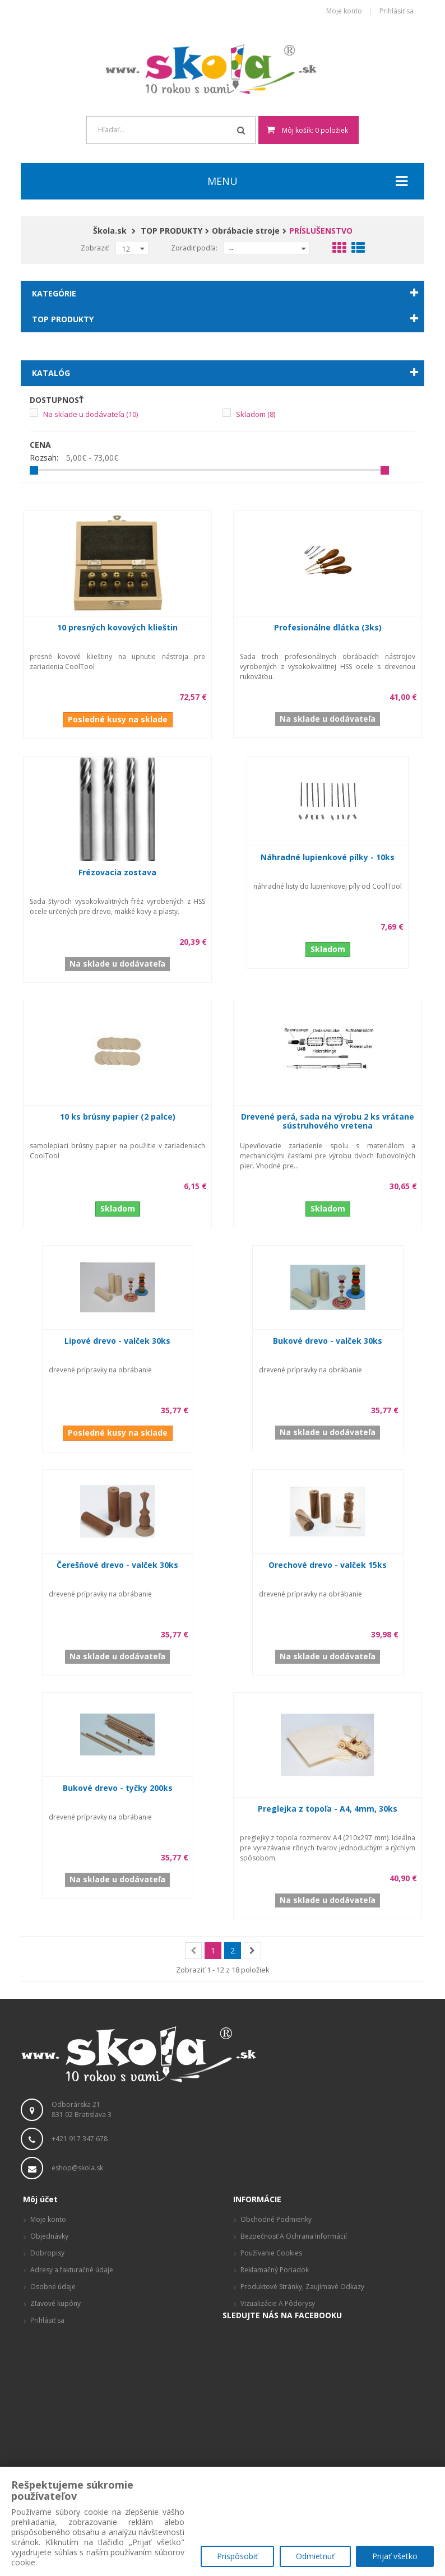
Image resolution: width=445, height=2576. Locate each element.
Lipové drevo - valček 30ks (117, 1340)
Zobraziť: (95, 248)
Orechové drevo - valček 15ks (327, 1564)
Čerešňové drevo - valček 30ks (117, 1564)
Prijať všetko (395, 2556)
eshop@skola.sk (77, 2168)
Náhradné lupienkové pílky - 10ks (328, 857)
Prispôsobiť (236, 2556)
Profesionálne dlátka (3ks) (328, 627)
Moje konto (344, 11)
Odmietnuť (314, 2556)
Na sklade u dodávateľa (90, 414)
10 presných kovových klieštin (117, 627)
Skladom (255, 414)
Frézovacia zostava (117, 872)
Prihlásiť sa (396, 11)
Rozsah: (44, 458)
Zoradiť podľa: (194, 248)
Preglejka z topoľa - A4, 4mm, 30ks (327, 1808)
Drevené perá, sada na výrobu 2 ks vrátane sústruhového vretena (327, 1121)
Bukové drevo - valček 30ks (327, 1340)
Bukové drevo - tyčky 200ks (118, 1788)
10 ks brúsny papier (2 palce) (117, 1116)
